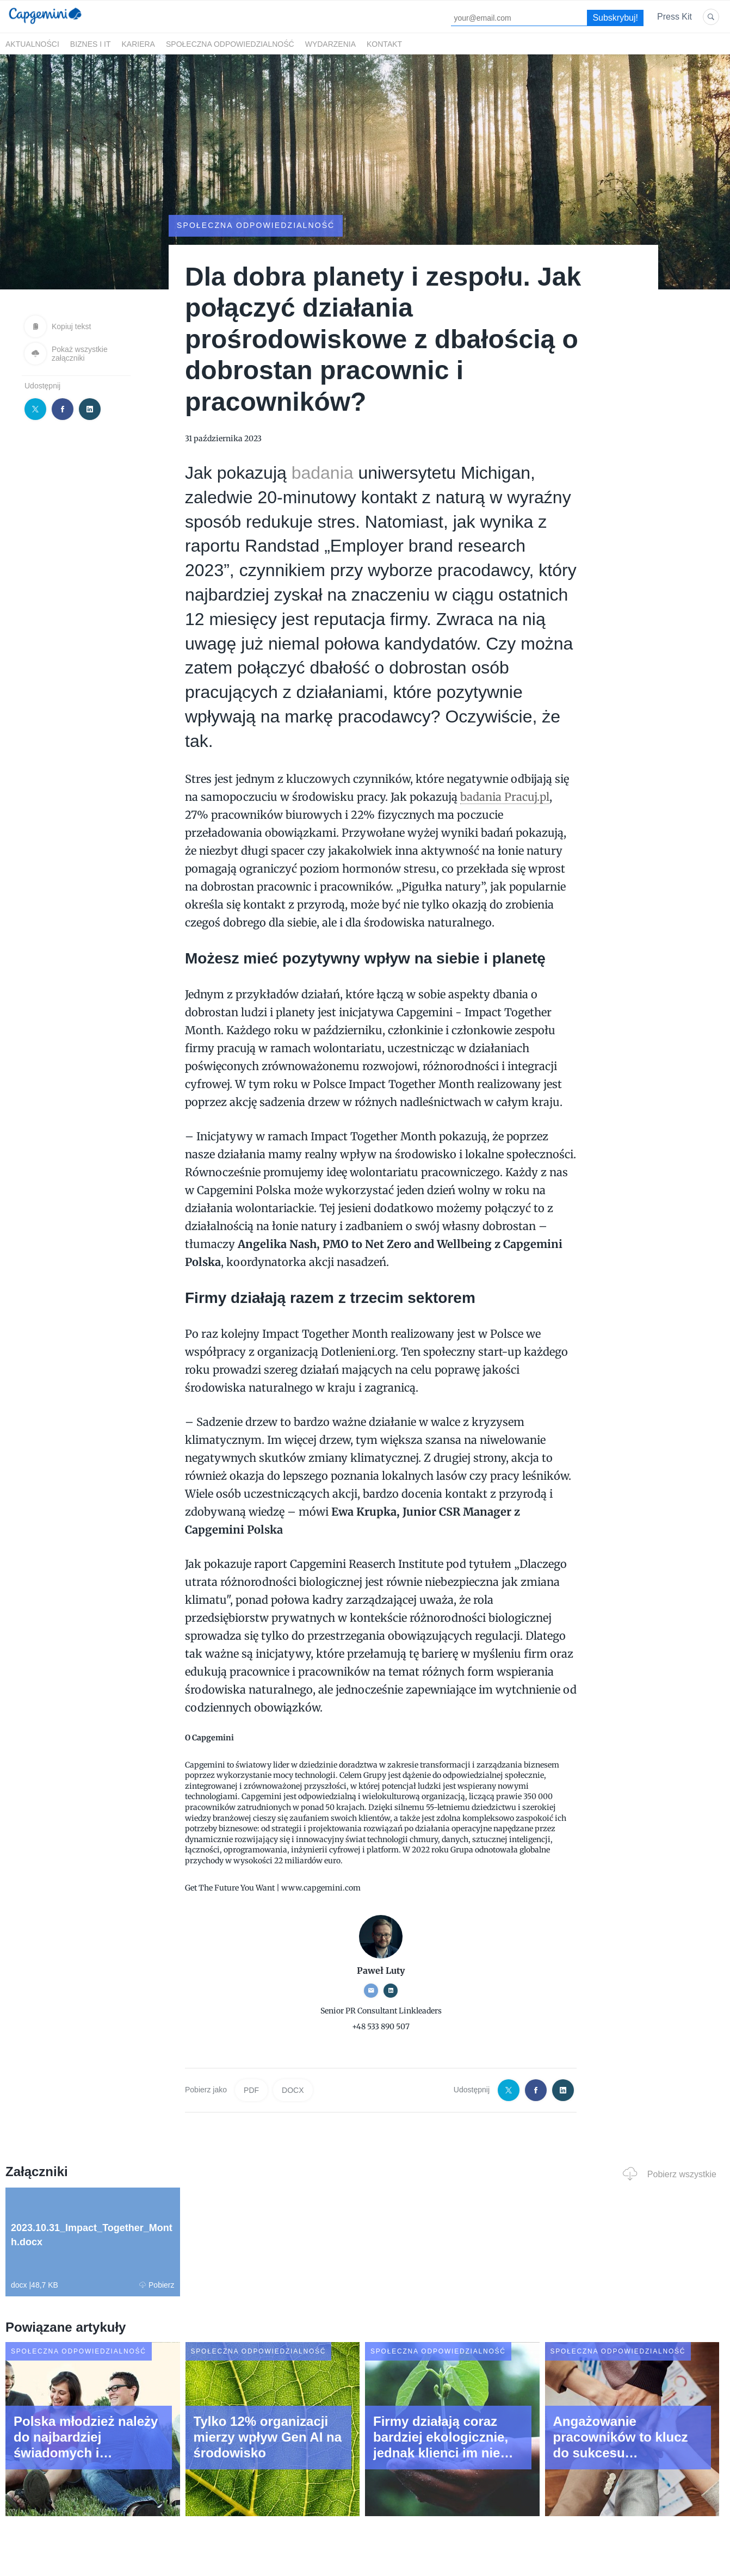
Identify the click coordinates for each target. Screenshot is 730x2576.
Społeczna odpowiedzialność (230, 44)
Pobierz (156, 2285)
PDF (251, 2090)
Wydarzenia (330, 44)
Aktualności (32, 44)
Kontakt (384, 44)
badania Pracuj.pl (504, 797)
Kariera (138, 44)
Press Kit (674, 16)
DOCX (293, 2090)
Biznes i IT (90, 44)
